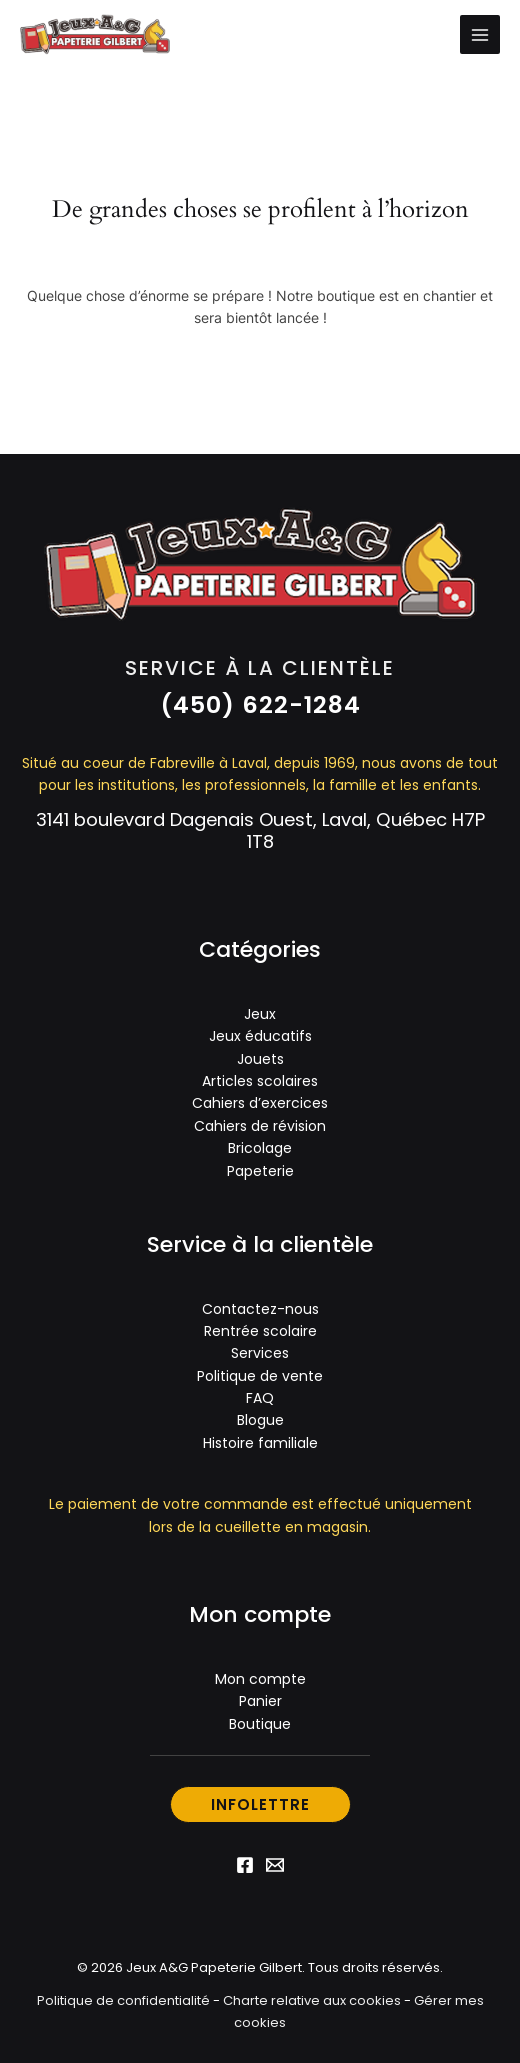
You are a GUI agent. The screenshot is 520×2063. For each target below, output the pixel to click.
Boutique (260, 1724)
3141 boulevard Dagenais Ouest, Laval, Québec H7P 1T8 (260, 830)
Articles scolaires (260, 1081)
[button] (260, 705)
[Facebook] (245, 1865)
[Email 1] (275, 1865)
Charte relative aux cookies (312, 2000)
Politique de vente (260, 1376)
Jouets (260, 1059)
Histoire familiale (260, 1443)
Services (260, 1353)
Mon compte (260, 1679)
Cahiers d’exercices (260, 1103)
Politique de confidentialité (123, 2000)
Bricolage (260, 1148)
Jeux (260, 1014)
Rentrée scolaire (260, 1331)
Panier (260, 1701)
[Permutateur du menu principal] (480, 35)
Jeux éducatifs (260, 1036)
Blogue (260, 1420)
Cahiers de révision (260, 1126)
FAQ (260, 1398)
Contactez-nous (260, 1309)
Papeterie (260, 1171)
